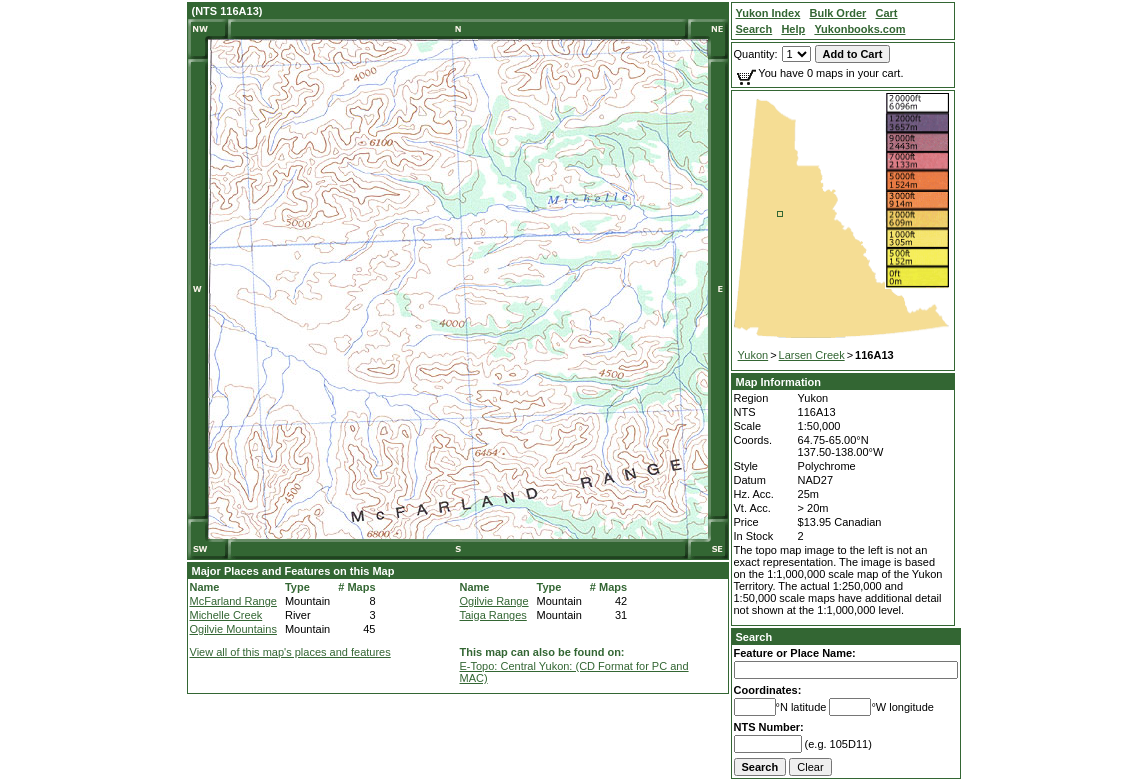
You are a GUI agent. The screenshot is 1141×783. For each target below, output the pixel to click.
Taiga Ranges (493, 615)
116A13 (874, 355)
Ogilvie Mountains (233, 629)
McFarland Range (233, 601)
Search (754, 637)
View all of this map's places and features (290, 652)
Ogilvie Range (494, 601)
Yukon (753, 355)
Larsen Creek (812, 355)
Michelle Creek (226, 615)
